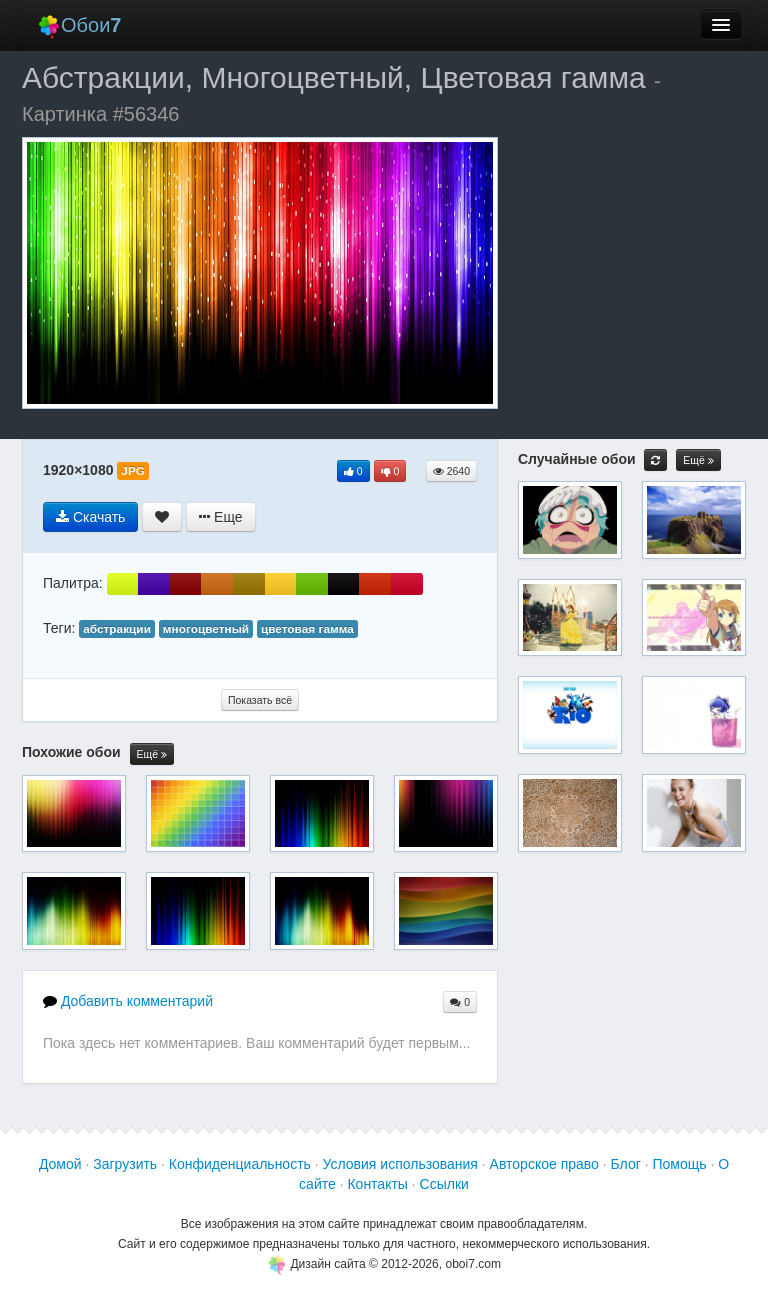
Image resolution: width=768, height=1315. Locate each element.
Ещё (152, 754)
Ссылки (444, 1184)
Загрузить (125, 1164)
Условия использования (400, 1164)
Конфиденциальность (240, 1164)
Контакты (377, 1184)
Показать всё (260, 700)
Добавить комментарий (128, 1001)
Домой (60, 1164)
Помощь (679, 1164)
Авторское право (544, 1164)
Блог (626, 1164)
